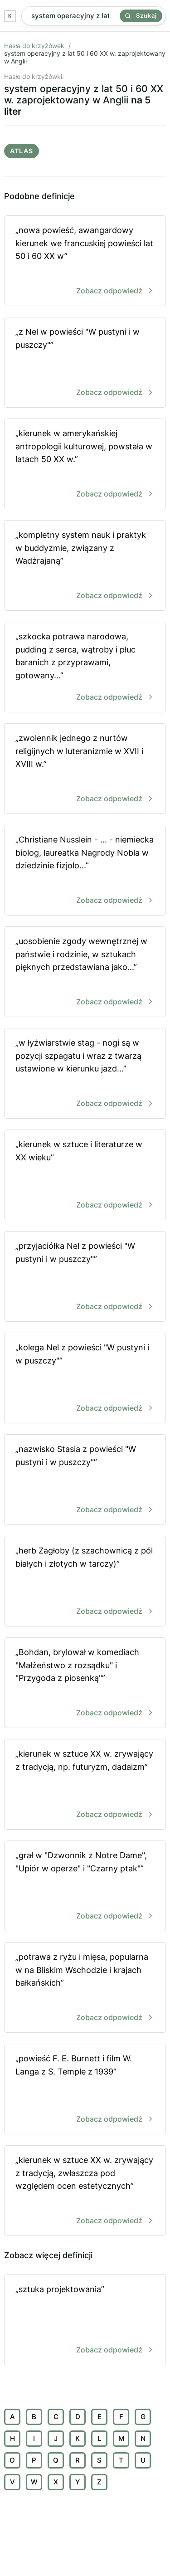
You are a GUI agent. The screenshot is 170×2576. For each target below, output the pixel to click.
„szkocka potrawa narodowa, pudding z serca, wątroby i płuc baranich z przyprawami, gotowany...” (85, 668)
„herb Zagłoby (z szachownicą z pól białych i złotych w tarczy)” (85, 1582)
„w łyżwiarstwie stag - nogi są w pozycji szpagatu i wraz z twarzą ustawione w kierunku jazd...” (85, 1074)
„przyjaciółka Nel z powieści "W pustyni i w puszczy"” (85, 1277)
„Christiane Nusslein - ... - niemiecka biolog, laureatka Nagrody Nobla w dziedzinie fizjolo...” (85, 871)
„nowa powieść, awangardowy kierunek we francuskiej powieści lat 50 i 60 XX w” (85, 261)
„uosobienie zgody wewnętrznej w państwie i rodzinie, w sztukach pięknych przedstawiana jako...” (85, 972)
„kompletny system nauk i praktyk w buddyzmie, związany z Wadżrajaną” (85, 566)
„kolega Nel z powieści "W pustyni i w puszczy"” (85, 1379)
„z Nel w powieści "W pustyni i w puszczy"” (85, 363)
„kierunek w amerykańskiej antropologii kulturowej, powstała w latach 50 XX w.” (85, 465)
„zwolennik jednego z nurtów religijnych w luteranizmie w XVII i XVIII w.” (85, 769)
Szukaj (141, 15)
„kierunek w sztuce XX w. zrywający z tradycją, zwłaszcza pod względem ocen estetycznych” (85, 2191)
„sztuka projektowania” (85, 2320)
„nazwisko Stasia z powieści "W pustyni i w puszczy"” (85, 1480)
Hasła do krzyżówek (34, 45)
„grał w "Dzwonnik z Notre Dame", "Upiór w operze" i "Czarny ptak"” (85, 1886)
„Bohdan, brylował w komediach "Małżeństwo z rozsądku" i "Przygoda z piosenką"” (85, 1683)
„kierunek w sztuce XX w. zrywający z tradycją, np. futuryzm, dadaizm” (85, 1785)
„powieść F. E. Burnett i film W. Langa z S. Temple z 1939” (85, 2090)
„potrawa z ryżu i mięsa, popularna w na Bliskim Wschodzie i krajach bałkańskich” (85, 1988)
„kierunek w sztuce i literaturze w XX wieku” (85, 1175)
